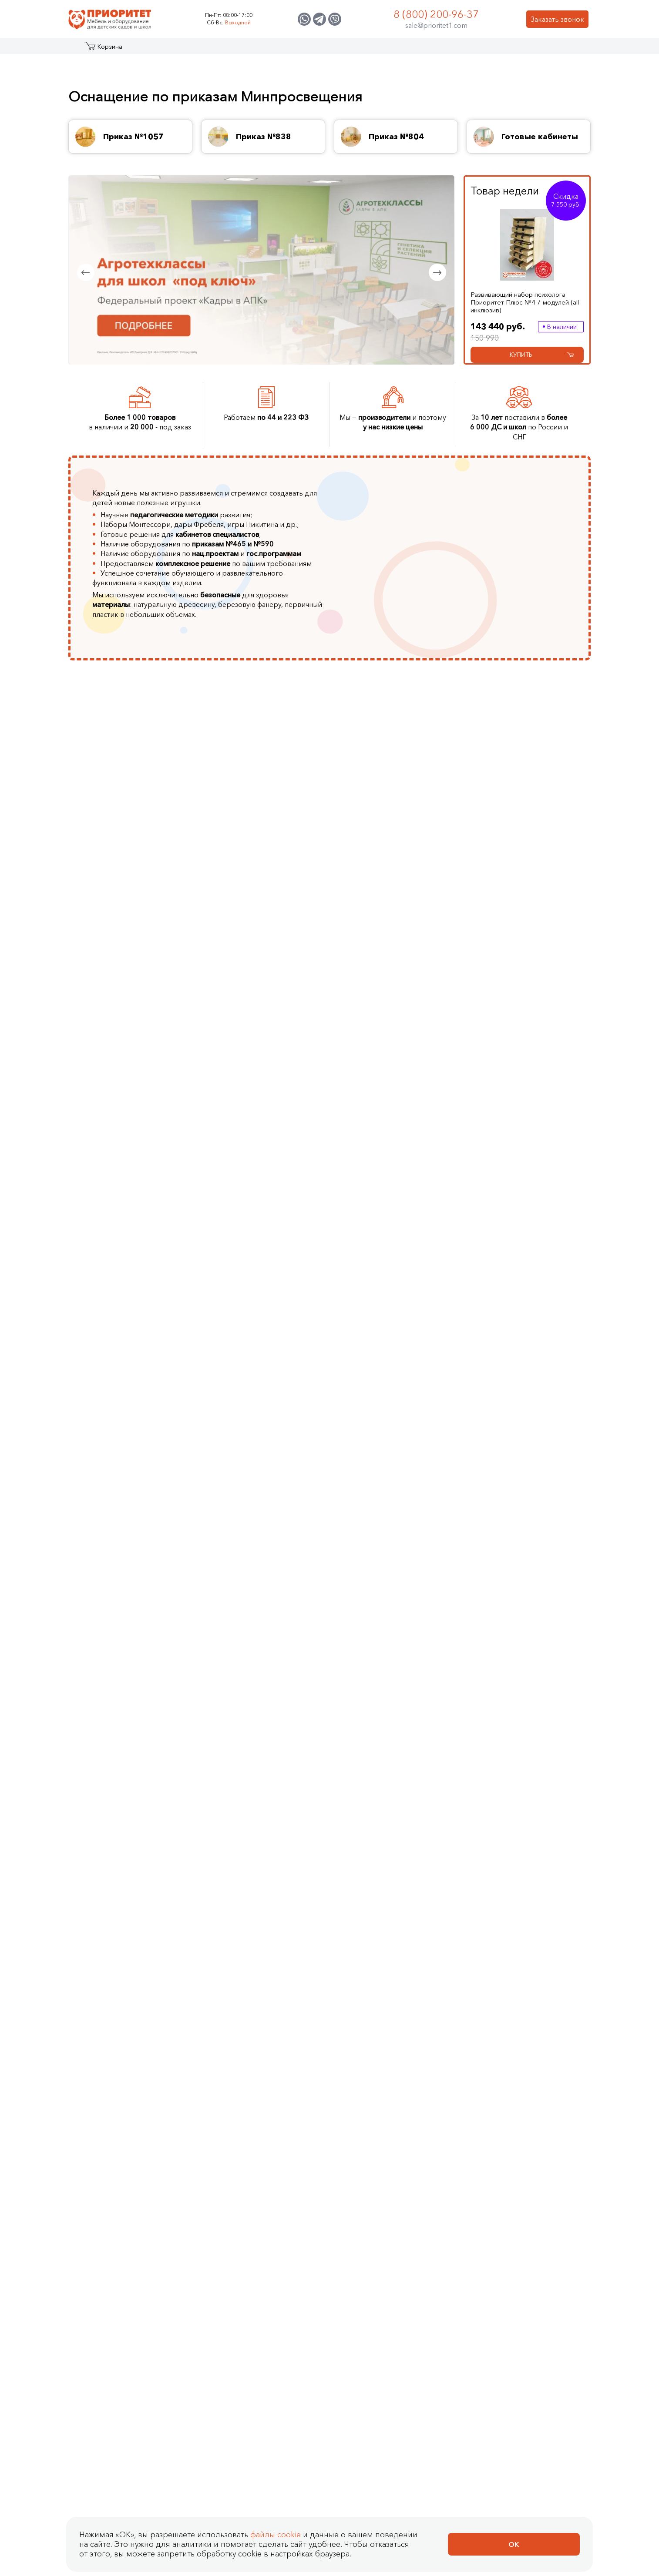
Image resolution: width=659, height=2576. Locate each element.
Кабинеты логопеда (134, 863)
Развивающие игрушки (139, 1795)
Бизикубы (516, 1574)
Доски (379, 1387)
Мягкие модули (128, 1652)
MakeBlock (252, 1387)
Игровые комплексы (135, 1387)
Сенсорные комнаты (135, 889)
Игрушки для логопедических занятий (408, 1119)
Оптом (512, 1639)
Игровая (515, 1101)
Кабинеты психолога (136, 850)
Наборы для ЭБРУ (133, 1821)
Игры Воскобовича (399, 1136)
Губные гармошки (397, 1600)
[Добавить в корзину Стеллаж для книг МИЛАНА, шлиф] (506, 2486)
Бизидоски (518, 1587)
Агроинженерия (261, 885)
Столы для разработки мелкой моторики (330, 1812)
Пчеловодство (259, 924)
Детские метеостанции (140, 1374)
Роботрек (251, 1348)
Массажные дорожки (270, 1578)
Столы (511, 1140)
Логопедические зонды (406, 1210)
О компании (344, 49)
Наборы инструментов (405, 1535)
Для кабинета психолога (540, 1114)
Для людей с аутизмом (405, 889)
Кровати (514, 1153)
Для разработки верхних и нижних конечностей (408, 872)
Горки (112, 1401)
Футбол (248, 1630)
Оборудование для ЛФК (320, 1843)
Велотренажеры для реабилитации (337, 1830)
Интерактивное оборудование (127, 1145)
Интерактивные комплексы (393, 1292)
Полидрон (253, 1335)
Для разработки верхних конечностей (341, 1782)
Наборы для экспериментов (148, 1834)
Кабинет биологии (133, 928)
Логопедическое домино (410, 1149)
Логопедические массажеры (396, 1193)
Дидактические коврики (141, 1569)
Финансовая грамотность (541, 867)
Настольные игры (131, 1769)
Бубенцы (383, 1561)
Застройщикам (403, 49)
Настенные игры (129, 1808)
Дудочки (383, 1613)
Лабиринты (519, 1370)
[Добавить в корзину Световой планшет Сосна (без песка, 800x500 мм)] (506, 2290)
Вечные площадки (132, 1287)
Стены (379, 1457)
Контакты (509, 49)
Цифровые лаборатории (276, 1287)
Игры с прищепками (135, 1847)
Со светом (518, 1535)
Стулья (512, 1166)
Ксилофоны (387, 1661)
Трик (243, 1361)
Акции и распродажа (148, 49)
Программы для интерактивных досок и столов (406, 1423)
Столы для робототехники (261, 1305)
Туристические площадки (144, 1322)
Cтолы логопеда (395, 1075)
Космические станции (138, 1348)
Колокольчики (392, 1626)
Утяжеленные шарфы (136, 1678)
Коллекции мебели (532, 1075)
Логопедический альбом (409, 1175)
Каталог (101, 49)
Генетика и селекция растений (268, 841)
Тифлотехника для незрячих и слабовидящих (398, 985)
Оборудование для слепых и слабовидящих (408, 906)
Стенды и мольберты (137, 1127)
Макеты (115, 1414)
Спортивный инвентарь (273, 1604)
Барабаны (384, 1548)
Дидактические (525, 1396)
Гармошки (385, 1587)
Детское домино (130, 1782)
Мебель (116, 1088)
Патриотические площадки (129, 1305)
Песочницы (387, 1374)
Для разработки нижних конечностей (339, 1795)
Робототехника (525, 880)
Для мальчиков (525, 1626)
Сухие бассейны (129, 1626)
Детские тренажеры (268, 1591)
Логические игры (130, 1756)
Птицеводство (259, 858)
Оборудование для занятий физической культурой (401, 954)
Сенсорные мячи (130, 1639)
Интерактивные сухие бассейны (403, 1357)
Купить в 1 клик (167, 2092)
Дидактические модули (140, 1556)
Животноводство (264, 872)
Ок (513, 2544)
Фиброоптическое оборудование (133, 1539)
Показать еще (523, 1011)
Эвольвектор (257, 1374)
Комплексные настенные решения (540, 1292)
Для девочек (521, 1613)
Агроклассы (122, 837)
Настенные (518, 1357)
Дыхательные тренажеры (409, 1101)
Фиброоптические (531, 1409)
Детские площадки (133, 1335)
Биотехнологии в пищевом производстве (274, 941)
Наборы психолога (266, 1088)
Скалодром (388, 1340)
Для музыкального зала (538, 1127)
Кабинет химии (127, 915)
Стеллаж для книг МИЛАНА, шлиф (192, 2449)
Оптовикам (461, 49)
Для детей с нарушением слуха (409, 928)
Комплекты (519, 1088)
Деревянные (123, 1873)
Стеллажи (119, 1075)
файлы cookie (275, 2534)
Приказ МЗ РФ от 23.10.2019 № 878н (339, 1856)
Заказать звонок (557, 19)
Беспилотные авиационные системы (536, 993)
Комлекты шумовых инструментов (400, 1643)
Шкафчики (518, 1180)
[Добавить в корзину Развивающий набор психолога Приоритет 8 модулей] (506, 2092)
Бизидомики (521, 1548)
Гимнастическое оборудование (261, 1548)
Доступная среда (528, 976)
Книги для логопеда (401, 1162)
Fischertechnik (257, 1401)
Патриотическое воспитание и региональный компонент (541, 846)
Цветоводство (259, 898)
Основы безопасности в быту (539, 946)
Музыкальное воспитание (542, 928)
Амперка (250, 1322)
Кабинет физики (128, 902)
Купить (542, 354)
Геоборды (518, 1600)
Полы (378, 1444)
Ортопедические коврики (130, 1587)
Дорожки (516, 1344)
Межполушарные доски (539, 1331)
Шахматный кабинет (135, 1114)
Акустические (523, 1383)
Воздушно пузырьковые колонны (141, 1609)
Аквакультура (257, 911)
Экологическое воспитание (526, 898)
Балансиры (253, 1565)
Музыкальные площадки (142, 1361)
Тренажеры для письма (406, 1088)
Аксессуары (388, 1401)
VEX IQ (247, 1414)
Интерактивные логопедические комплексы (395, 1318)
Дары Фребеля (260, 1101)
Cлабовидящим (306, 1756)
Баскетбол (253, 1617)
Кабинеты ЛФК (127, 876)
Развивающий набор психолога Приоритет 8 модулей (222, 2037)
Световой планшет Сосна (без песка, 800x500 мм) (217, 2242)
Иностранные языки (532, 915)
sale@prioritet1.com (436, 25)
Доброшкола (523, 963)
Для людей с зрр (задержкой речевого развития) (403, 846)
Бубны (379, 1574)
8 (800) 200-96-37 (436, 14)
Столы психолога (264, 1075)
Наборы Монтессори (270, 1114)
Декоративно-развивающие (523, 1314)
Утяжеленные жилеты (137, 1665)
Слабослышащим (308, 1769)
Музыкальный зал (130, 1101)
